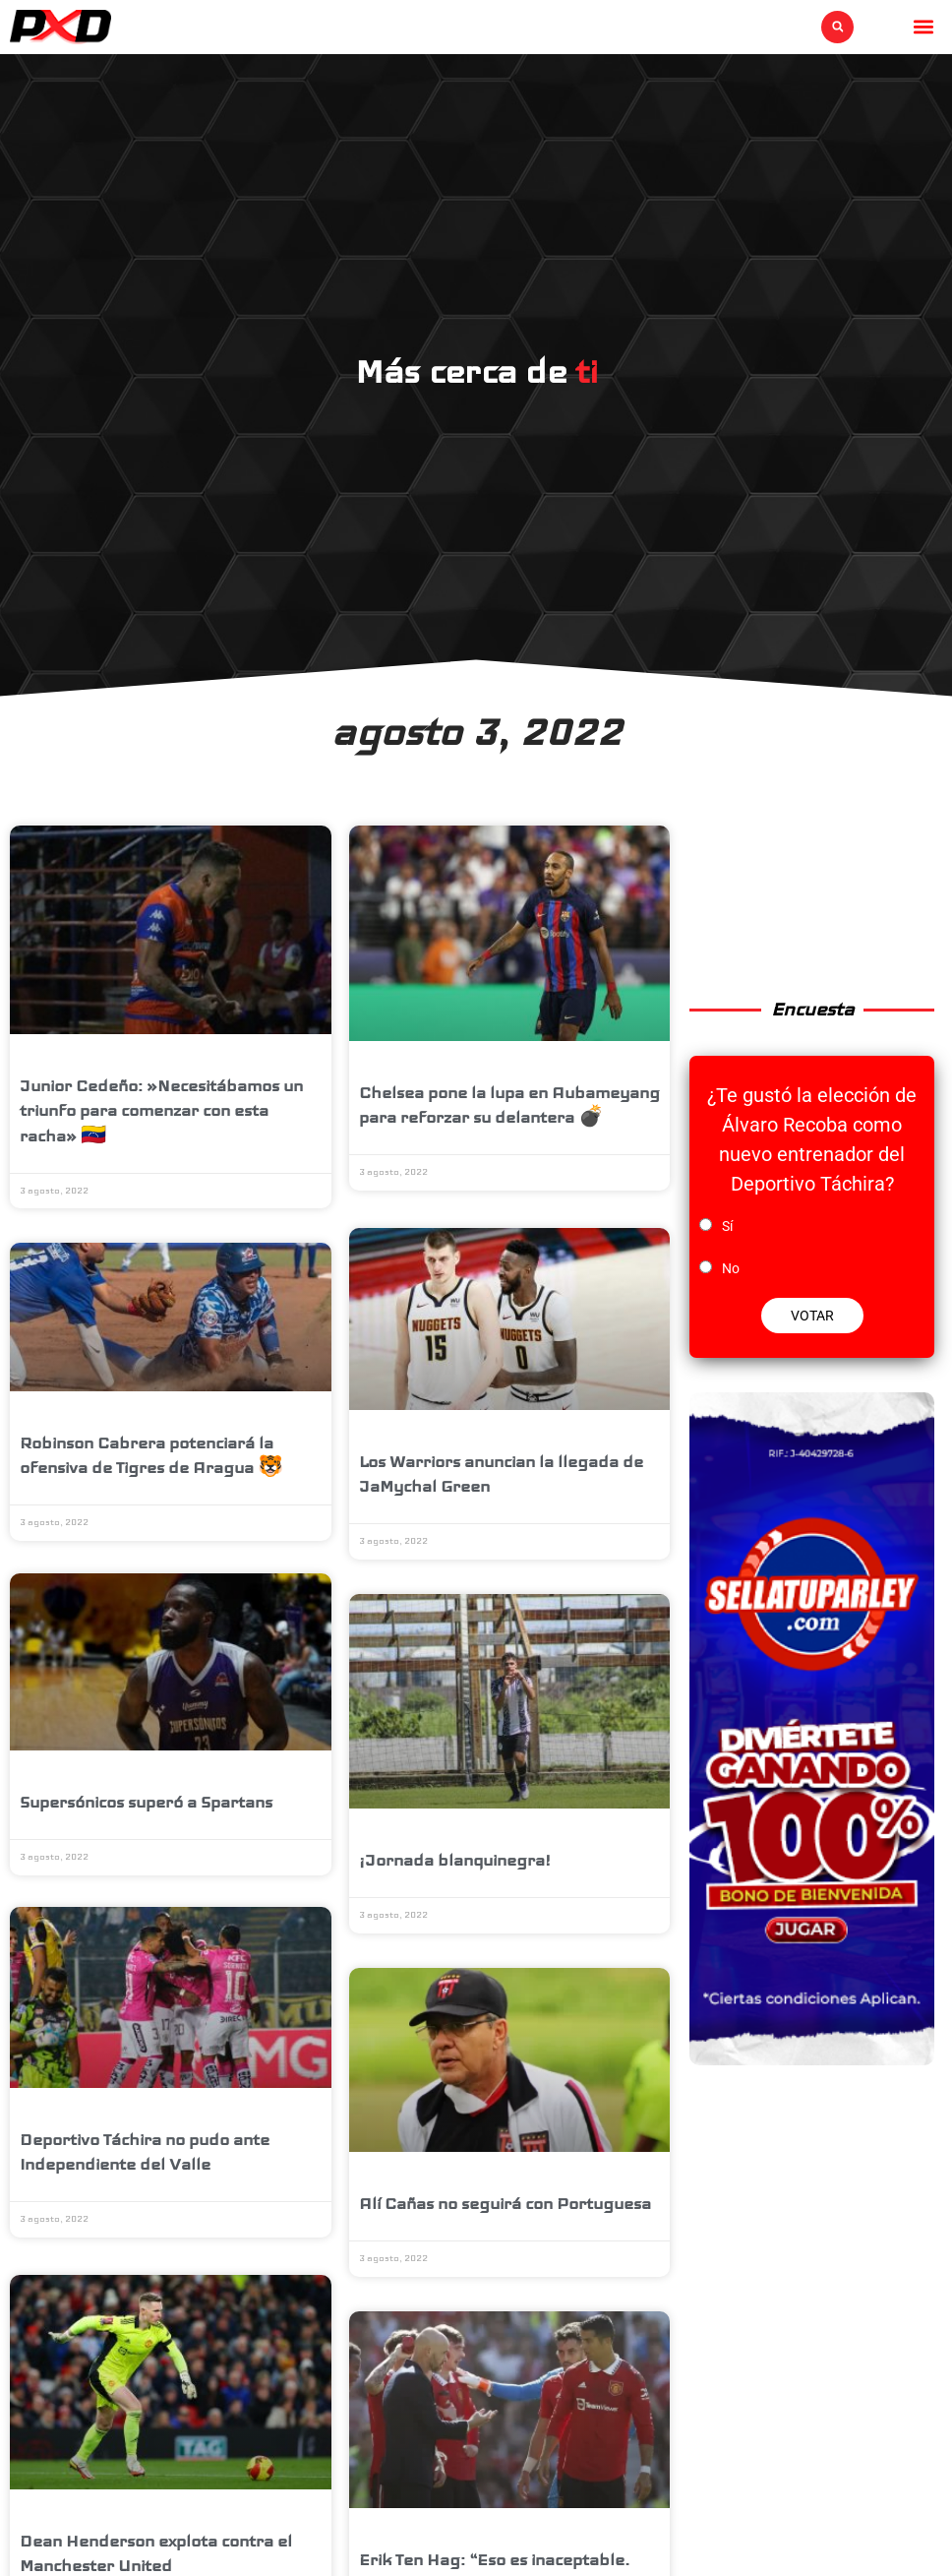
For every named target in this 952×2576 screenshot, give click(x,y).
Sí (727, 1226)
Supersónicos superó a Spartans (146, 1804)
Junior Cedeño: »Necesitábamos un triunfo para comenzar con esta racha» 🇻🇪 (161, 1110)
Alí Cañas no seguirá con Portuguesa (505, 2199)
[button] (837, 27)
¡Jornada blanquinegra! (455, 1857)
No (731, 1268)
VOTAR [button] (812, 1315)
